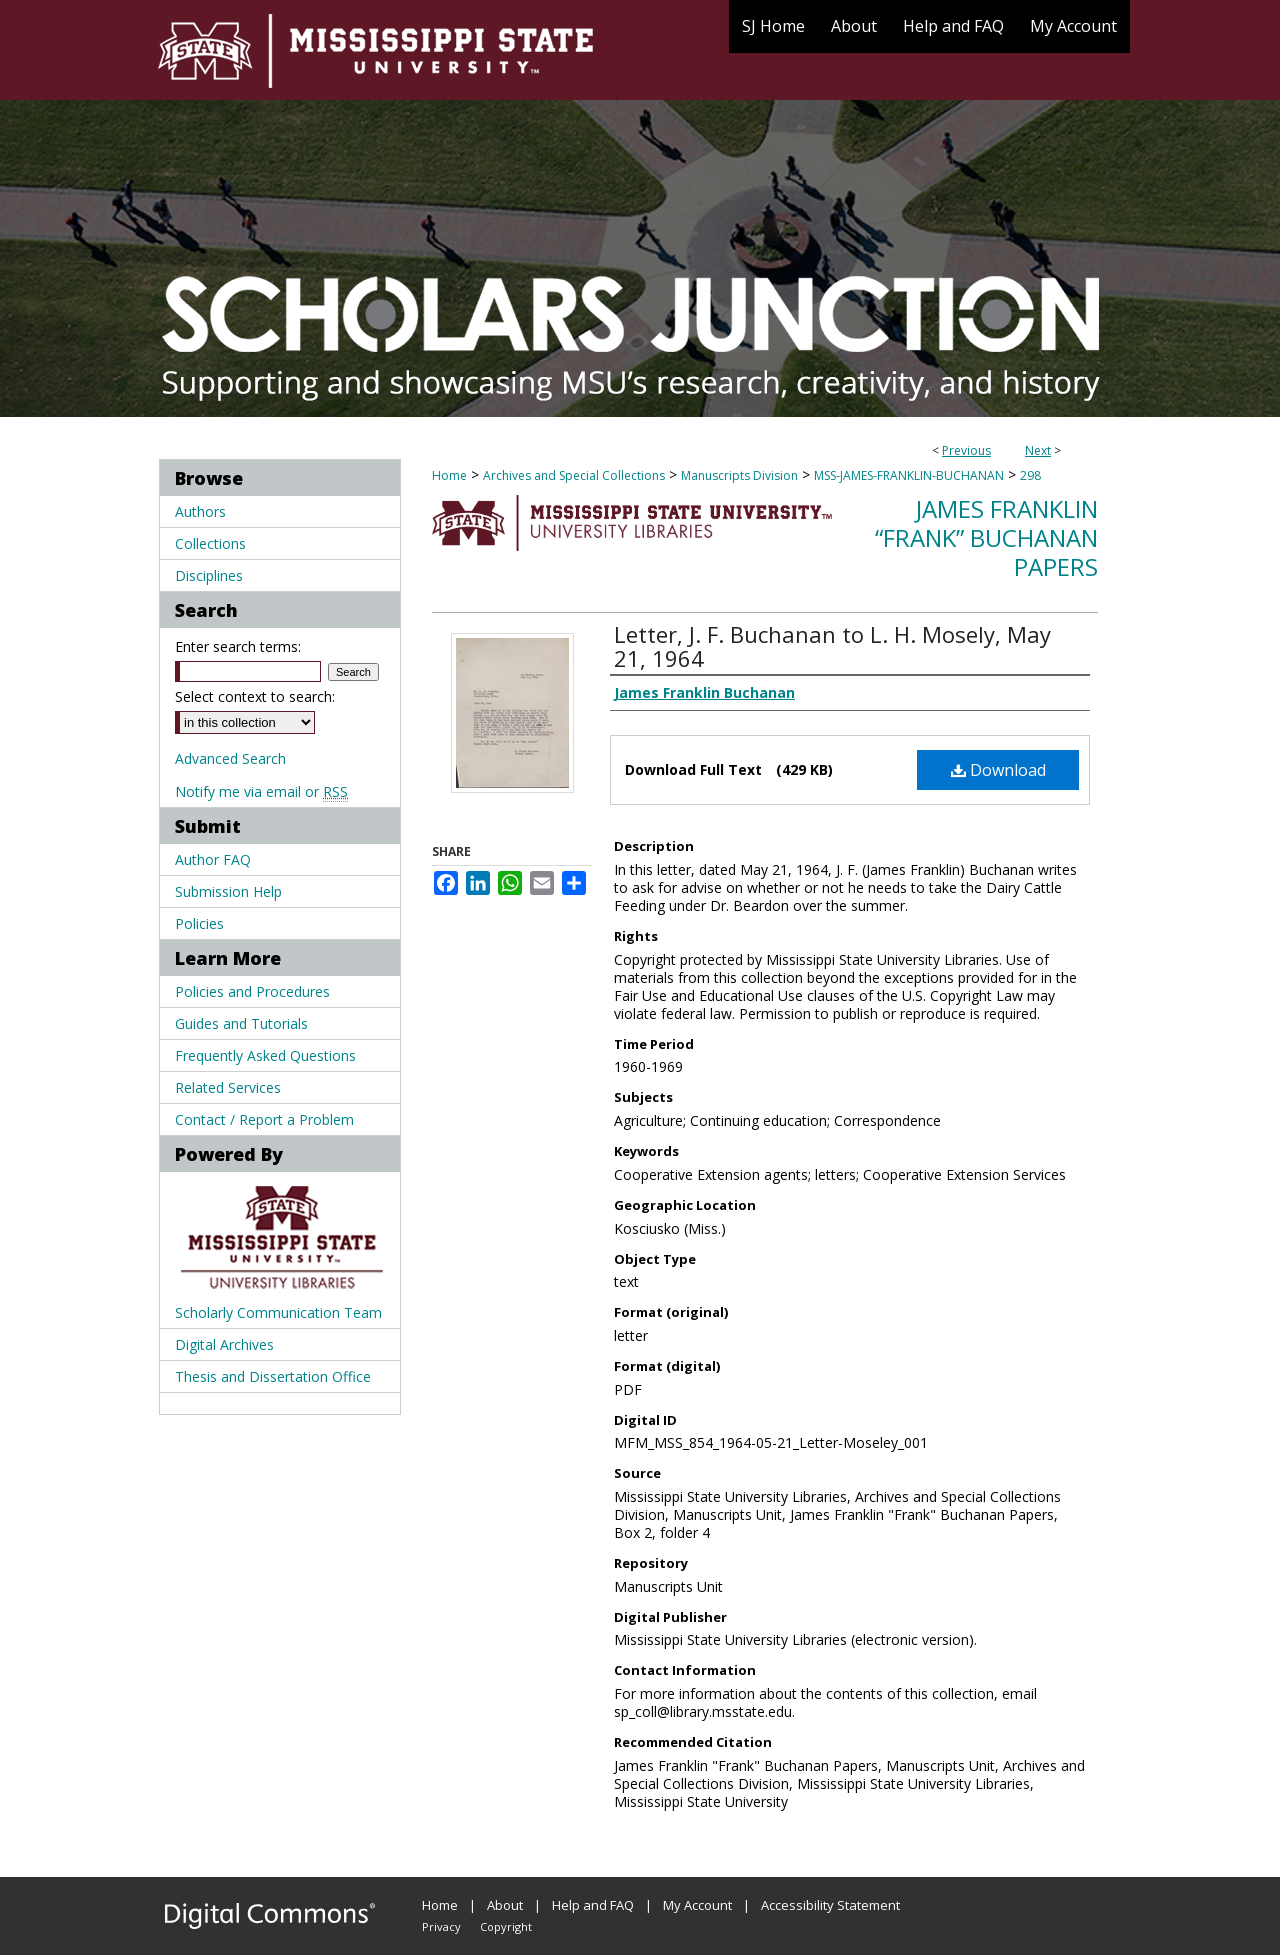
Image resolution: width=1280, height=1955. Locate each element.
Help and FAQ (593, 1905)
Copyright (506, 1926)
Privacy (441, 1926)
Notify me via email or (261, 791)
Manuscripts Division (739, 475)
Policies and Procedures (252, 991)
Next (1038, 450)
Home (449, 475)
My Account (697, 1905)
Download (998, 770)
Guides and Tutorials (241, 1023)
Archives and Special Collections (574, 475)
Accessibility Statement (830, 1905)
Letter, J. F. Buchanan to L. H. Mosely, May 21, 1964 (832, 646)
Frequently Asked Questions (265, 1055)
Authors (200, 511)
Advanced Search (230, 758)
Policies (199, 923)
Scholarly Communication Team (278, 1312)
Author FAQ (213, 859)
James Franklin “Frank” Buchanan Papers (986, 537)
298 (1030, 475)
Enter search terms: (238, 646)
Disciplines (209, 575)
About (505, 1905)
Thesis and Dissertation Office (273, 1376)
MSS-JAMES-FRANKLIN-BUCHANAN (909, 475)
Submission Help (228, 891)
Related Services (228, 1087)
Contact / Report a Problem (264, 1119)
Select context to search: (255, 696)
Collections (210, 543)
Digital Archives (224, 1344)
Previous (966, 450)
